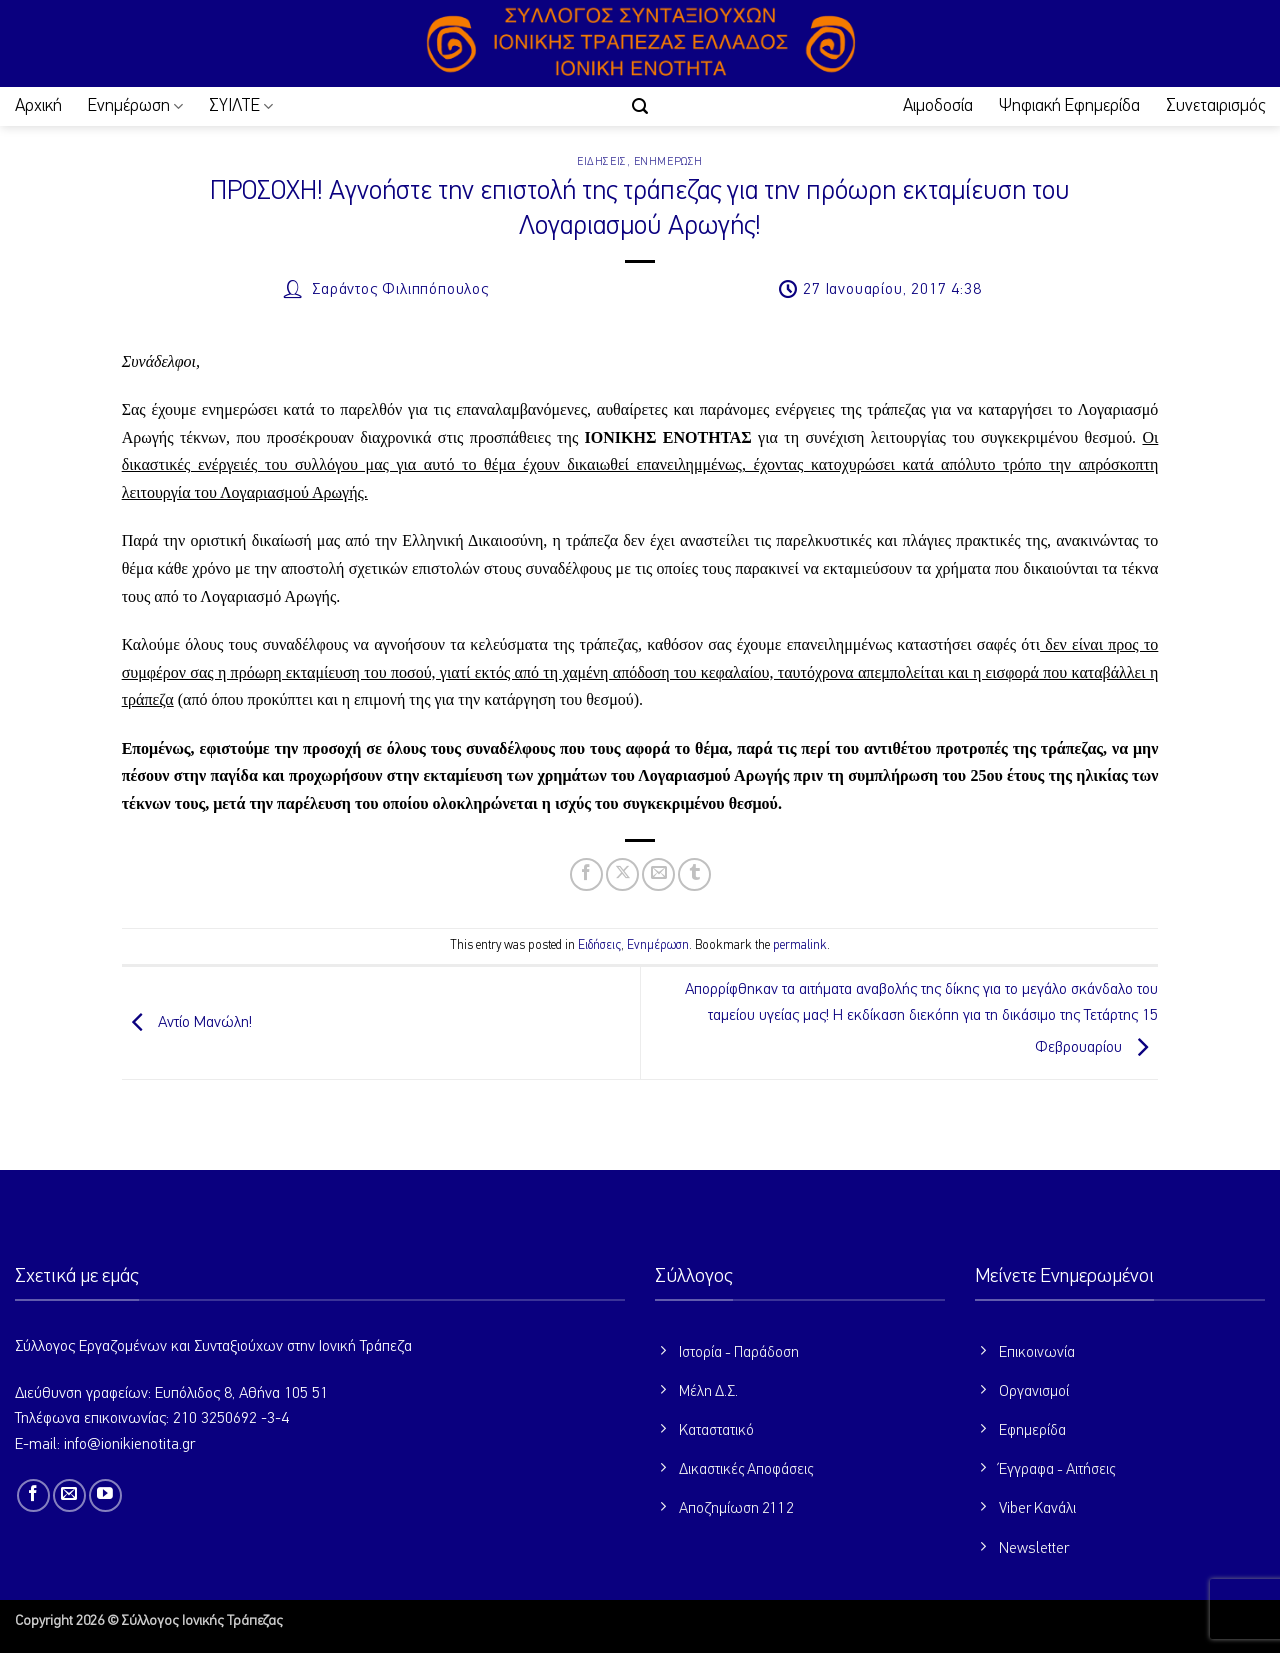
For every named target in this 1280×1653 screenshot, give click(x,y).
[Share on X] (622, 874)
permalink (800, 945)
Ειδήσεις (601, 161)
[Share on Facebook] (586, 874)
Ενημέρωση (135, 106)
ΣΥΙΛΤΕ (241, 106)
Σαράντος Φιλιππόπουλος (400, 290)
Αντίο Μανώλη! (187, 1023)
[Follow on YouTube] (105, 1495)
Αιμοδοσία (938, 106)
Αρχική (38, 106)
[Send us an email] (69, 1495)
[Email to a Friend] (658, 874)
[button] (640, 106)
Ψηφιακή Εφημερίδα (1069, 106)
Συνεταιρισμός (1215, 106)
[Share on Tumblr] (694, 874)
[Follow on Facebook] (33, 1495)
